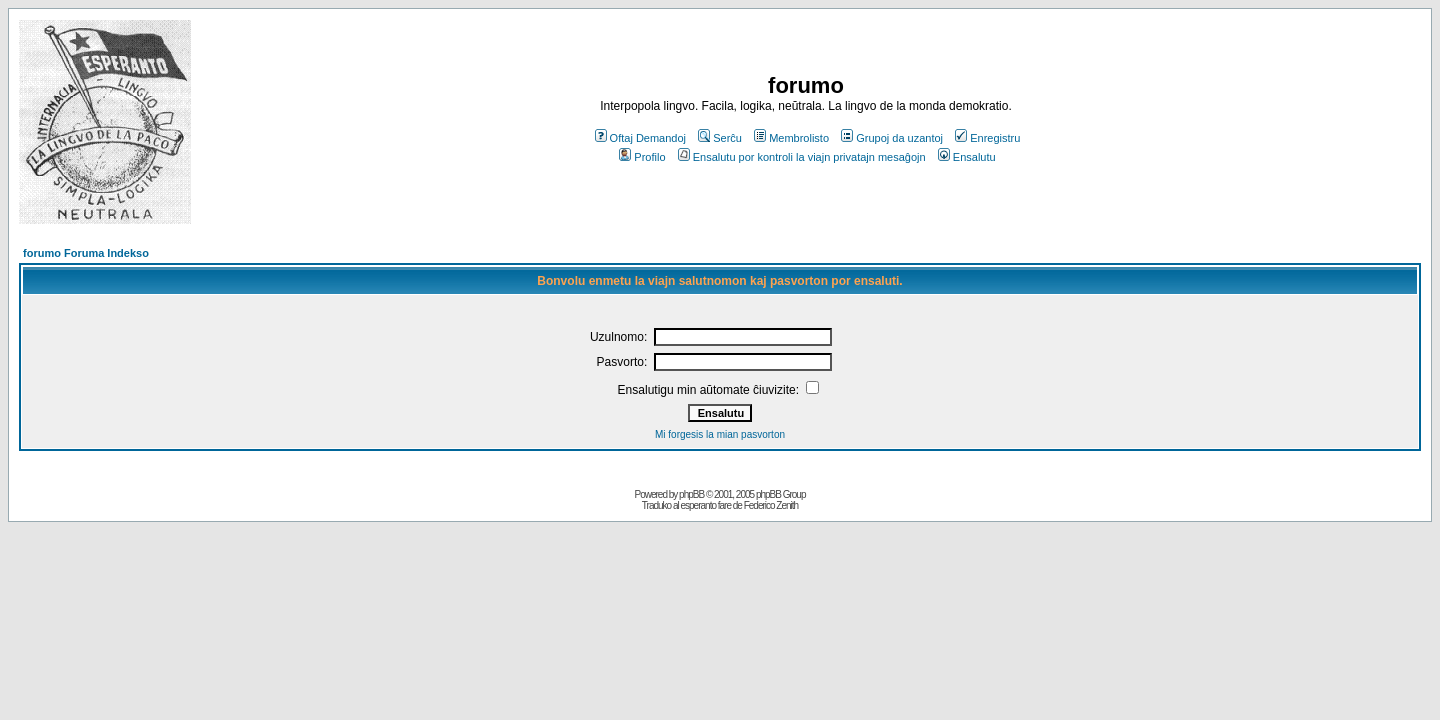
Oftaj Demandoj (640, 138)
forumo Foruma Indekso (86, 253)
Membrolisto (791, 138)
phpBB (691, 494)
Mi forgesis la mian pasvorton (720, 434)
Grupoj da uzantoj (892, 138)
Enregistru (987, 138)
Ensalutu (967, 157)
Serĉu (720, 138)
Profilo (642, 157)
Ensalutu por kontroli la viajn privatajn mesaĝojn (802, 157)
